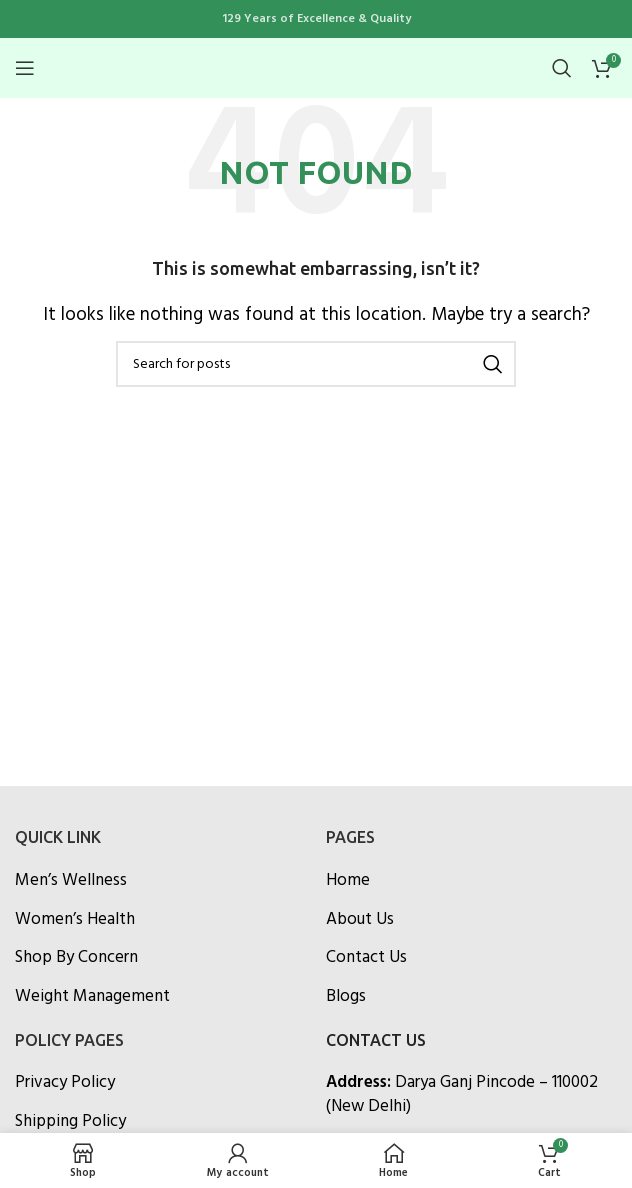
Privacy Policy (65, 1082)
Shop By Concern (76, 957)
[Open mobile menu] (25, 68)
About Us (360, 919)
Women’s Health (75, 919)
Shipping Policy (70, 1121)
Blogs (346, 996)
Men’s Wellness (71, 880)
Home (348, 880)
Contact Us (366, 957)
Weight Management (92, 996)
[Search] (562, 68)
